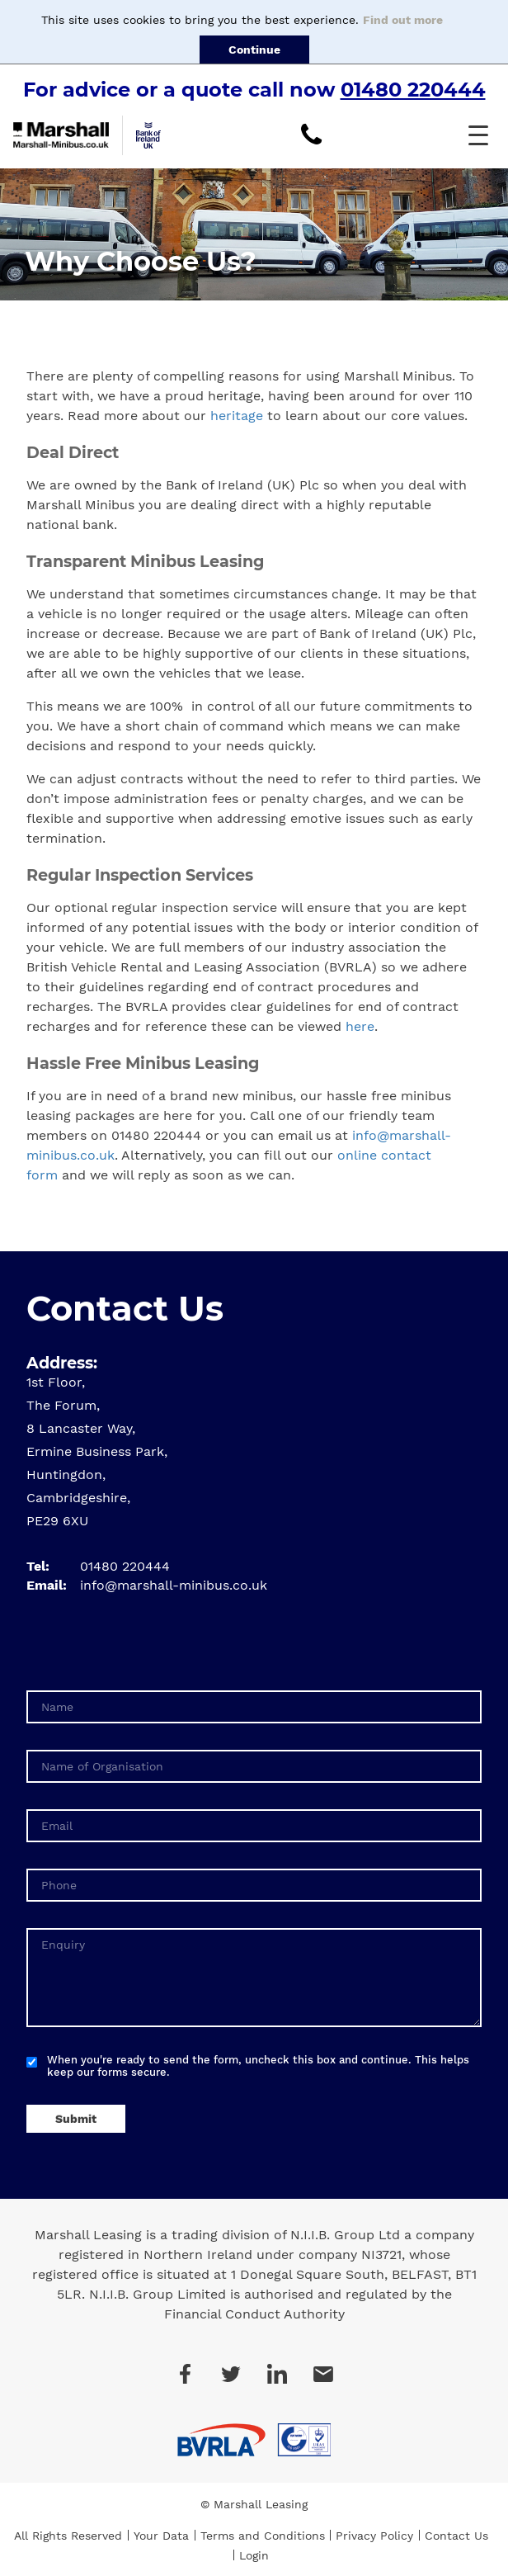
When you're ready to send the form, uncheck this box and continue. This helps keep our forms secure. (258, 2066)
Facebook (185, 2374)
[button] (478, 135)
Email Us (323, 2374)
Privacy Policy (374, 2535)
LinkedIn (277, 2374)
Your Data (161, 2535)
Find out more (403, 19)
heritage (236, 415)
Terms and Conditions (262, 2535)
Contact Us (456, 2535)
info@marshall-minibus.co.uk (173, 1585)
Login (254, 2555)
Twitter (231, 2374)
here (360, 1026)
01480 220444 (413, 90)
